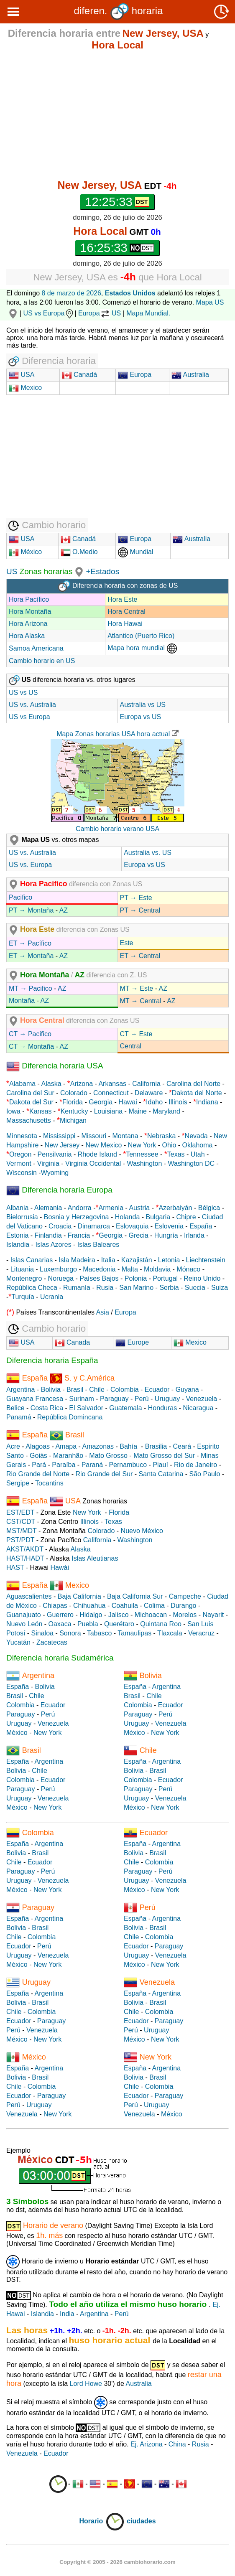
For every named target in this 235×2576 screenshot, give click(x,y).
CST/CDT (20, 1521)
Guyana (187, 1389)
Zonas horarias (44, 571)
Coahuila (125, 1605)
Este (126, 942)
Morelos (185, 1614)
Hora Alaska (27, 635)
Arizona (81, 1083)
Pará (39, 1464)
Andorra (80, 1207)
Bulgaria (158, 1217)
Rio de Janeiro (195, 1464)
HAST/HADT (25, 1558)
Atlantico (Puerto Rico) (140, 635)
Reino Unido (202, 1278)
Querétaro (119, 1623)
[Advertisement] (117, 114)
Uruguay (167, 1398)
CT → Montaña (31, 1046)
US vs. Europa (30, 864)
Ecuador (157, 1389)
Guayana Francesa (34, 1398)
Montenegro (24, 1278)
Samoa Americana (36, 648)
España (200, 1226)
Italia (108, 1260)
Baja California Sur (135, 1596)
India (67, 2313)
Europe (132, 1342)
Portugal (165, 1278)
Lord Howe (86, 2383)
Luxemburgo (58, 1269)
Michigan (73, 1120)
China (177, 2444)
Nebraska (161, 1135)
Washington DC (191, 1163)
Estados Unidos (130, 293)
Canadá (79, 374)
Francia (79, 1235)
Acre (13, 1446)
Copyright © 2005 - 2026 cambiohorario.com (117, 2562)
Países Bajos (98, 1278)
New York (142, 1145)
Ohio (169, 1145)
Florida (72, 1102)
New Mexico (103, 1145)
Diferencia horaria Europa (59, 1189)
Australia (190, 374)
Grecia (138, 1235)
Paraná (92, 1464)
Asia (102, 1312)
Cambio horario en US (42, 660)
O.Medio (79, 551)
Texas (176, 1154)
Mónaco (188, 1269)
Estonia (17, 1235)
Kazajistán (136, 1260)
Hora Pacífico (29, 599)
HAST (15, 1567)
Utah (198, 1154)
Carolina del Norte (192, 1083)
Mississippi (59, 1135)
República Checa (31, 1287)
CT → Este (136, 1034)
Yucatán (18, 1642)
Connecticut (111, 1092)
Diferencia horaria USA (54, 1065)
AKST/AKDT (24, 1549)
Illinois (178, 1102)
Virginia (48, 1163)
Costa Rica (47, 1407)
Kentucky (74, 1111)
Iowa (13, 1111)
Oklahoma (197, 1145)
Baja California (79, 1596)
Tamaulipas (134, 1633)
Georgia (100, 1102)
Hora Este (122, 599)
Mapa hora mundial (141, 647)
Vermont (18, 1163)
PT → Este (136, 897)
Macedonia (99, 1269)
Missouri (94, 1135)
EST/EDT (20, 1512)
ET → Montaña (31, 955)
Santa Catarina (161, 1473)
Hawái (60, 1567)
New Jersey (62, 1145)
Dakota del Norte (197, 1092)
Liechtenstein (205, 1260)
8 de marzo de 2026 (71, 293)
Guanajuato (23, 1614)
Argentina (20, 1389)
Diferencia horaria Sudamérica (60, 1657)
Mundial (135, 551)
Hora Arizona (28, 623)
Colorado (73, 1092)
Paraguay (114, 1398)
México (25, 551)
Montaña (22, 1000)
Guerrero (60, 1614)
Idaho (154, 1102)
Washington (144, 1163)
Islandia (17, 1244)
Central (131, 1046)
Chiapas (55, 1605)
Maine (137, 1111)
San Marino (136, 1287)
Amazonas (98, 1446)
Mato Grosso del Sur (164, 1455)
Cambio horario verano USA (117, 828)
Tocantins (49, 1483)
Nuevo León (24, 1623)
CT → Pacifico (30, 1034)
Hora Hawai (125, 623)
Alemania (48, 1207)
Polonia (136, 1278)
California (146, 1083)
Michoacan (151, 1614)
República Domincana (70, 1417)
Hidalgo (90, 1614)
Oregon (20, 1154)
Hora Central (126, 611)
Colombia (124, 1389)
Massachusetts (28, 1120)
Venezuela (201, 1398)
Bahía (128, 1446)
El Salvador (86, 1407)
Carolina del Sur (30, 1092)
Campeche (185, 1596)
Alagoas (38, 1446)
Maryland (166, 1111)
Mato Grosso (108, 1455)
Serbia (169, 1287)
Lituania (22, 1269)
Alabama (22, 1083)
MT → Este (136, 988)
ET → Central (140, 955)
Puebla (87, 1623)
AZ (63, 910)
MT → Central (140, 1000)
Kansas (40, 1111)
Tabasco (99, 1633)
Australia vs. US (147, 852)
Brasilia (156, 1446)
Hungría (166, 1235)
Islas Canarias (31, 1260)
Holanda (127, 1217)
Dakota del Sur (31, 1102)
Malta (130, 1269)
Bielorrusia (22, 1217)
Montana (125, 1135)
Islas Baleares (98, 1244)
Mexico (25, 387)
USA (26, 374)
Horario (102, 2521)
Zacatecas (51, 1642)
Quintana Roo (160, 1623)
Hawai (127, 1102)
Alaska (51, 1083)
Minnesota (21, 1135)
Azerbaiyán (175, 1207)
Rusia (104, 1287)
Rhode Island (97, 1154)
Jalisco (118, 1614)
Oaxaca (60, 1623)
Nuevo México (142, 1530)
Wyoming (55, 1172)
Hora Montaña (30, 611)
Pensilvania (55, 1154)
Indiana (207, 1102)
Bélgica (209, 1207)
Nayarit (213, 1614)
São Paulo (204, 1473)
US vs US (23, 692)
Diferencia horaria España (52, 1360)
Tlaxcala (169, 1633)
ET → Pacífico (30, 943)
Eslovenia (169, 1226)
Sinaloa (42, 1633)
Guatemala (125, 1407)
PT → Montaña (31, 910)
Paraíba (63, 1464)
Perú (142, 1398)
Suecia (195, 1287)
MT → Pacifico (30, 988)
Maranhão (68, 1455)
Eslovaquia (132, 1226)
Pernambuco (128, 1464)
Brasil (74, 1389)
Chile (96, 1389)
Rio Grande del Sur (104, 1473)
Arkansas (112, 1083)
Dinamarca (93, 1226)
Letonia (169, 1260)
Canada (72, 1342)
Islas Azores (53, 1244)
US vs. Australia (32, 704)
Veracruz (201, 1633)
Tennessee (142, 1154)
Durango (183, 1605)
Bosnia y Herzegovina (76, 1217)
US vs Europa (49, 313)
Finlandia (48, 1235)
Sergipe (17, 1483)
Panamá (18, 1417)
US (11, 571)
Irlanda (194, 1235)
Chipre (186, 1217)
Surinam (81, 1398)
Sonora (70, 1633)
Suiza (219, 1287)
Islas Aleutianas (95, 1558)
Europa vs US (140, 716)
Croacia (60, 1226)
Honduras (162, 1407)
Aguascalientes (29, 1596)
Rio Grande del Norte (37, 1473)
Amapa (66, 1446)
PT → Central (140, 910)
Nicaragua (198, 1407)
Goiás (38, 1455)
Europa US (99, 313)
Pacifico (20, 897)
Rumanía (76, 1287)
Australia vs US (143, 704)
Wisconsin (21, 1172)
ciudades (141, 2521)
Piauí (160, 1464)
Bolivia (51, 1389)
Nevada (196, 1135)
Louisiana (108, 1111)
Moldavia (157, 1269)
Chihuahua (89, 1605)
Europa (134, 374)
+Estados (102, 571)
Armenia (110, 1207)
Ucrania (51, 1296)
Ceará (182, 1446)
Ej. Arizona (146, 2444)
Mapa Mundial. (148, 313)
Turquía (22, 1296)
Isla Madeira (77, 1260)
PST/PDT (20, 1540)
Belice (15, 1407)
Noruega (61, 1278)
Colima (154, 1605)
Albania (17, 1207)
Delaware (149, 1092)
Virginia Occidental (93, 1163)
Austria (139, 1207)
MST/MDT (21, 1530)
